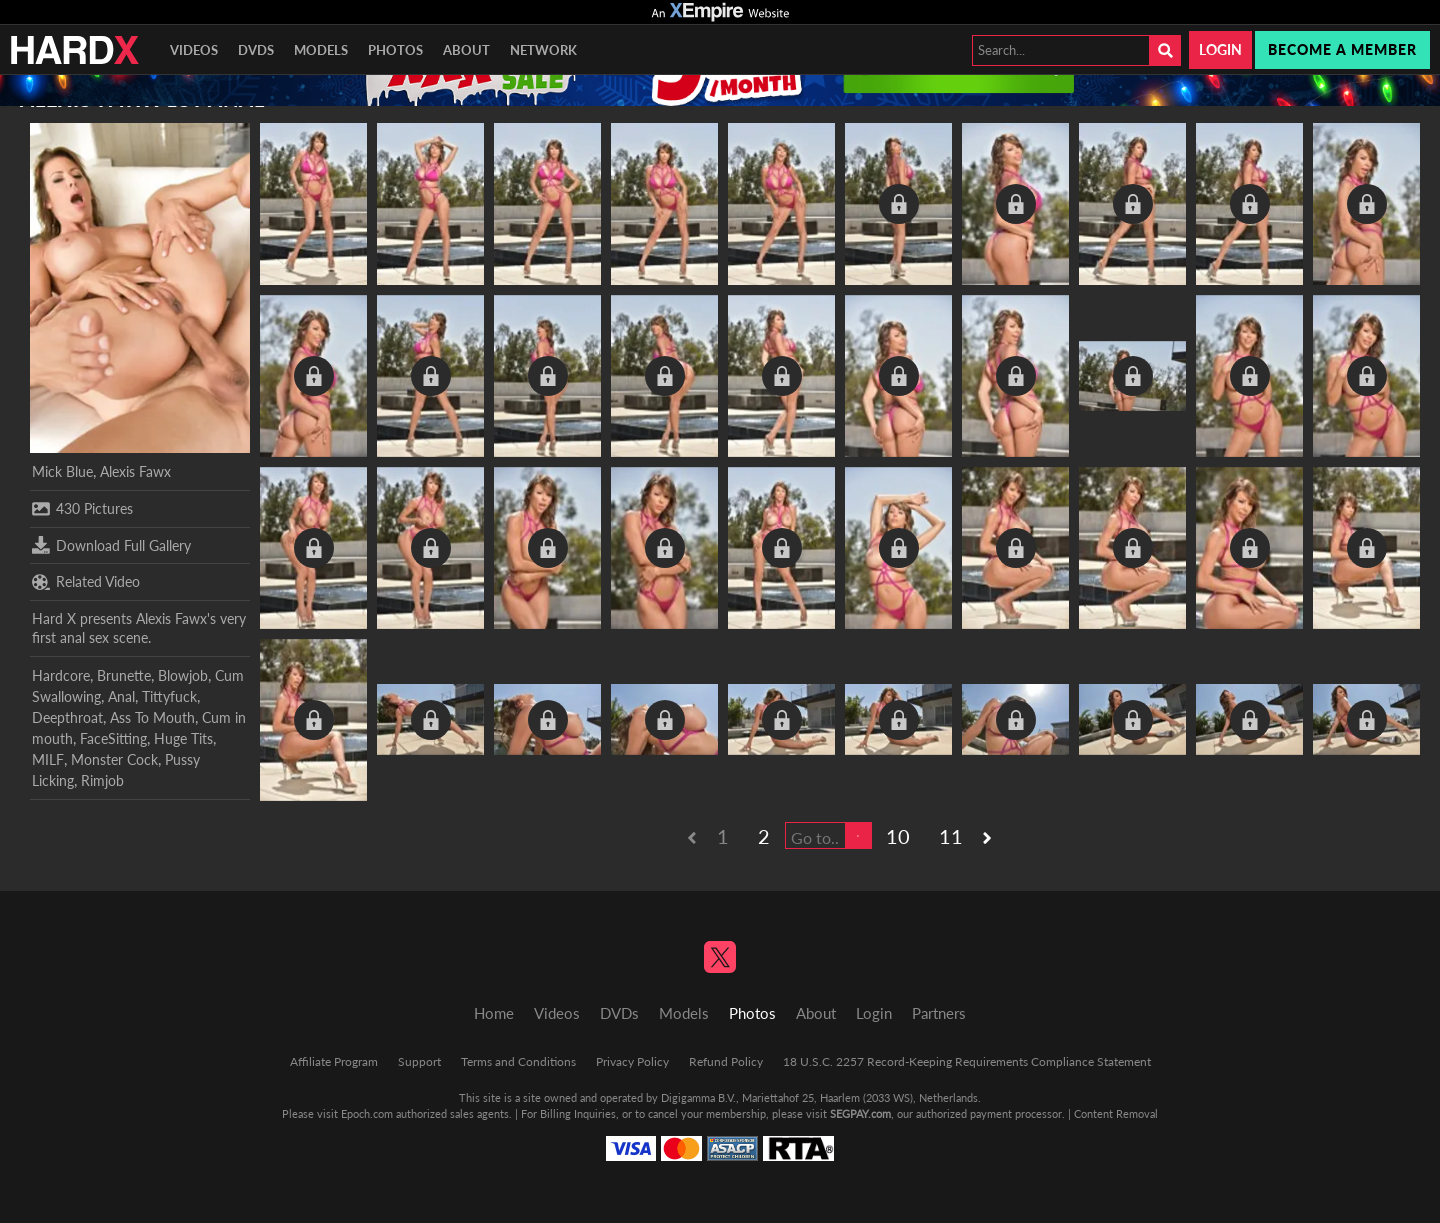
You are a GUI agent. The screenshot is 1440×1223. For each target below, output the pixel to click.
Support (419, 1061)
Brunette (124, 675)
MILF (48, 759)
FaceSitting (113, 738)
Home (494, 1013)
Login (1220, 49)
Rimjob (102, 780)
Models (321, 50)
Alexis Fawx (135, 471)
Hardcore (61, 675)
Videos (194, 50)
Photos (395, 50)
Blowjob (183, 675)
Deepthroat (67, 717)
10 (898, 836)
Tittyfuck (169, 696)
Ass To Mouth (152, 717)
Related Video (86, 582)
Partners (939, 1013)
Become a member (1342, 49)
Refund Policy (726, 1061)
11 (951, 836)
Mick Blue (62, 471)
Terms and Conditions (518, 1061)
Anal (121, 696)
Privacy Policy (632, 1061)
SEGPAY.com (860, 1113)
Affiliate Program (334, 1061)
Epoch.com (367, 1113)
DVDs (256, 50)
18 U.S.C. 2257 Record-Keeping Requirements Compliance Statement (967, 1061)
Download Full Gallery (111, 545)
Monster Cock (114, 759)
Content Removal (1116, 1113)
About (466, 50)
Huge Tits (183, 738)
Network (543, 50)
